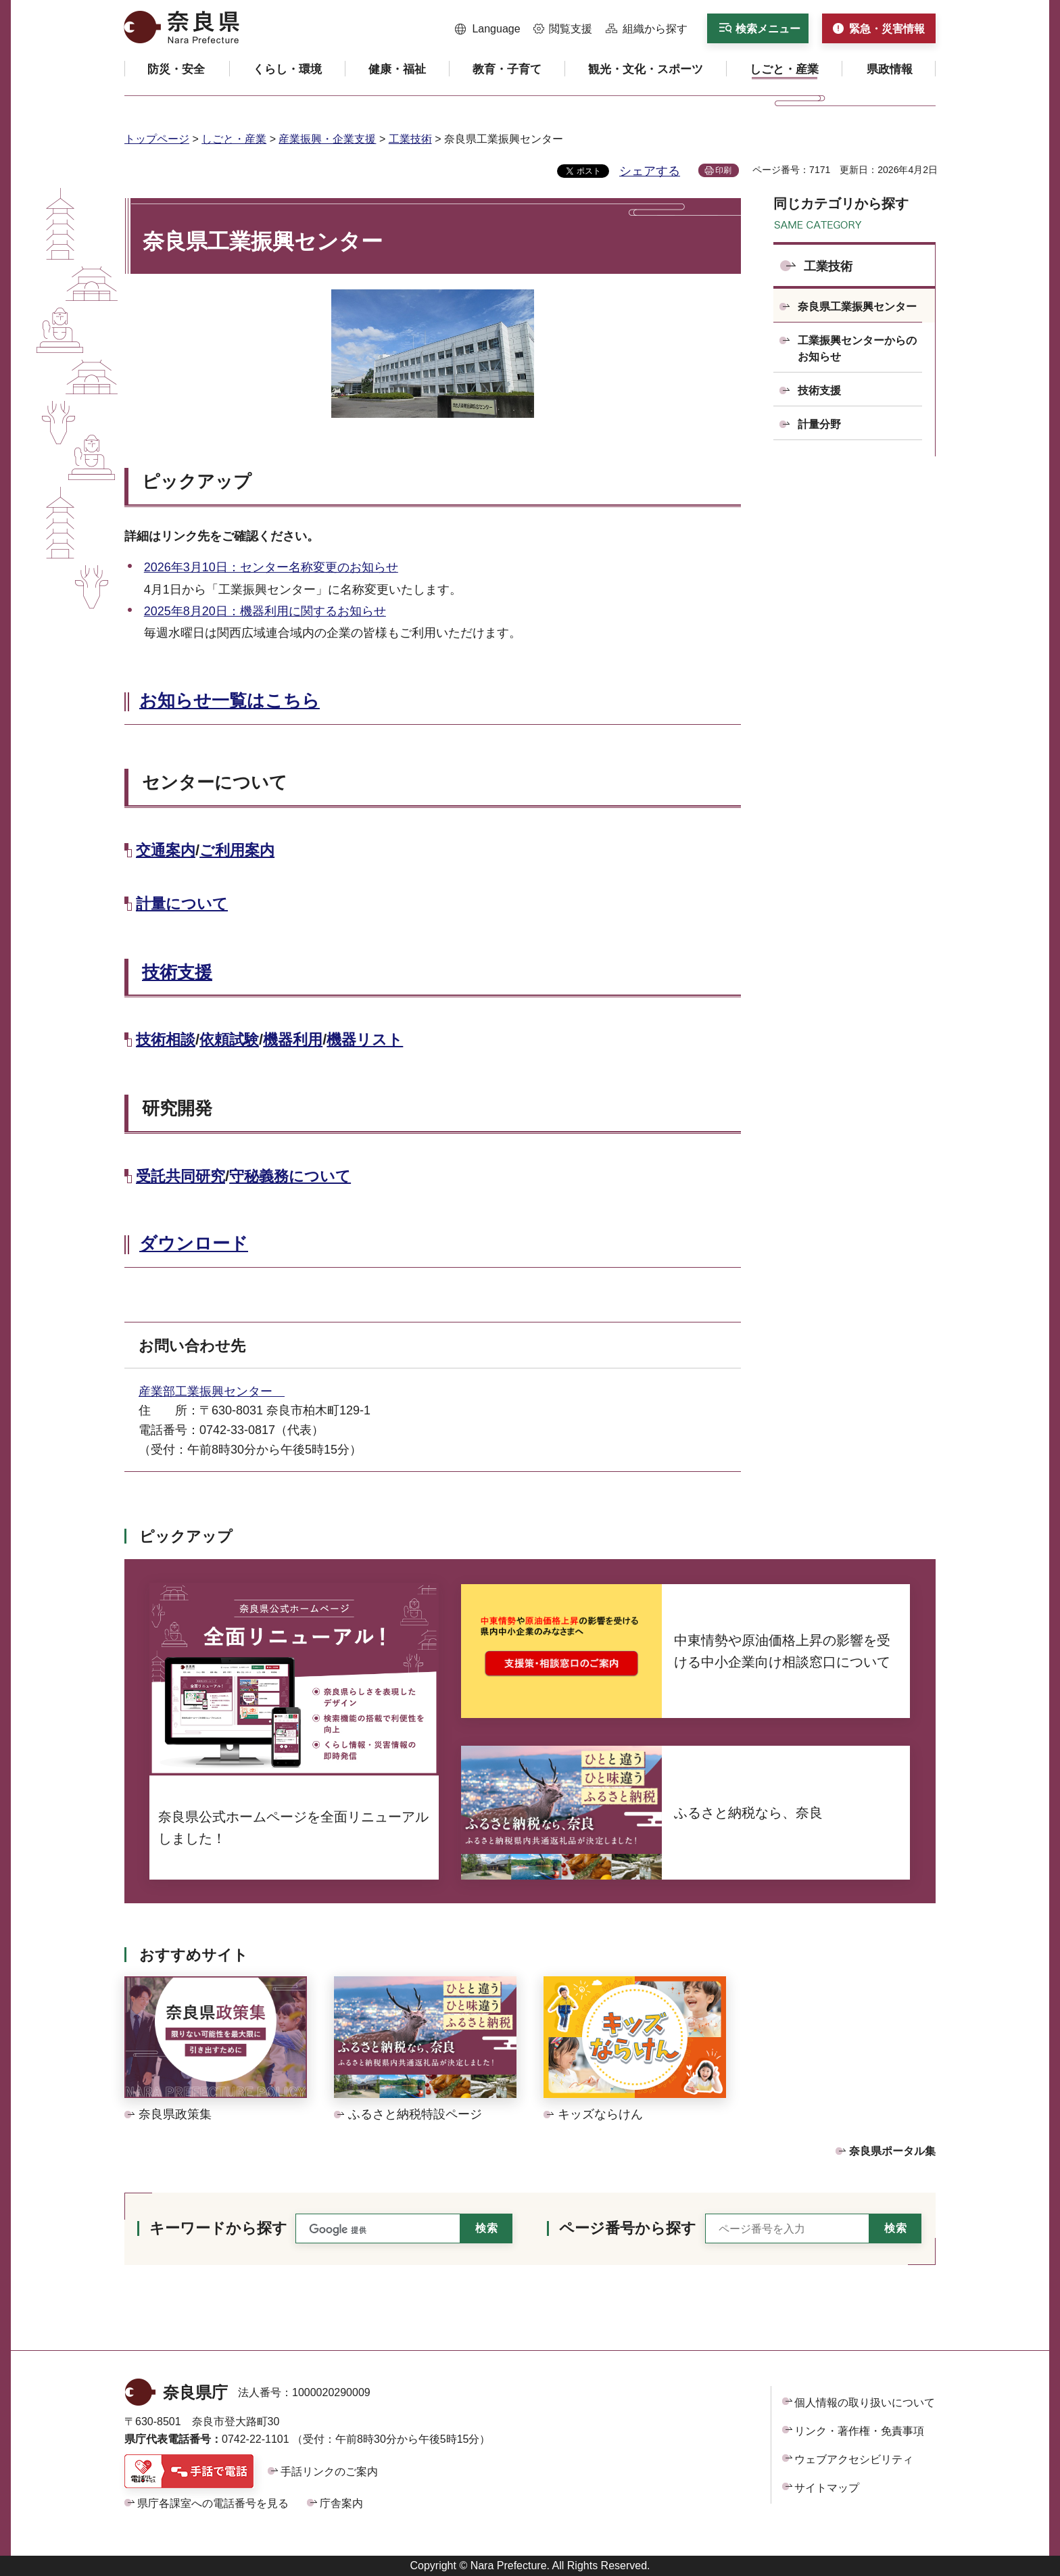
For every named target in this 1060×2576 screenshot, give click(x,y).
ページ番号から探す (627, 2228)
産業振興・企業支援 (327, 139)
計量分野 (819, 424)
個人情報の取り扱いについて (864, 2402)
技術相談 (165, 1039)
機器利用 (292, 1039)
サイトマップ (826, 2488)
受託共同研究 (180, 1176)
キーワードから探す (218, 2228)
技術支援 (177, 972)
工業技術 (410, 139)
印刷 (723, 170)
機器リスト (365, 1039)
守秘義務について (290, 1176)
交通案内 (165, 850)
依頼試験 (229, 1039)
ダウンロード (193, 1243)
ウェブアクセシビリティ (853, 2459)
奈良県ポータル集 (892, 2151)
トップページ (156, 139)
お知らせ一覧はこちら (229, 700)
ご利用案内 (236, 850)
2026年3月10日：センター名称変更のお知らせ (271, 567)
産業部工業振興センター (212, 1391)
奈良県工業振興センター (857, 306)
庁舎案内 (341, 2503)
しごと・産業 (233, 139)
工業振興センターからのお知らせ (857, 348)
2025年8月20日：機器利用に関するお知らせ (265, 611)
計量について (182, 903)
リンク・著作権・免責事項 (859, 2431)
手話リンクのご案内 (329, 2471)
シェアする (649, 171)
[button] (487, 29)
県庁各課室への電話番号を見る (213, 2503)
